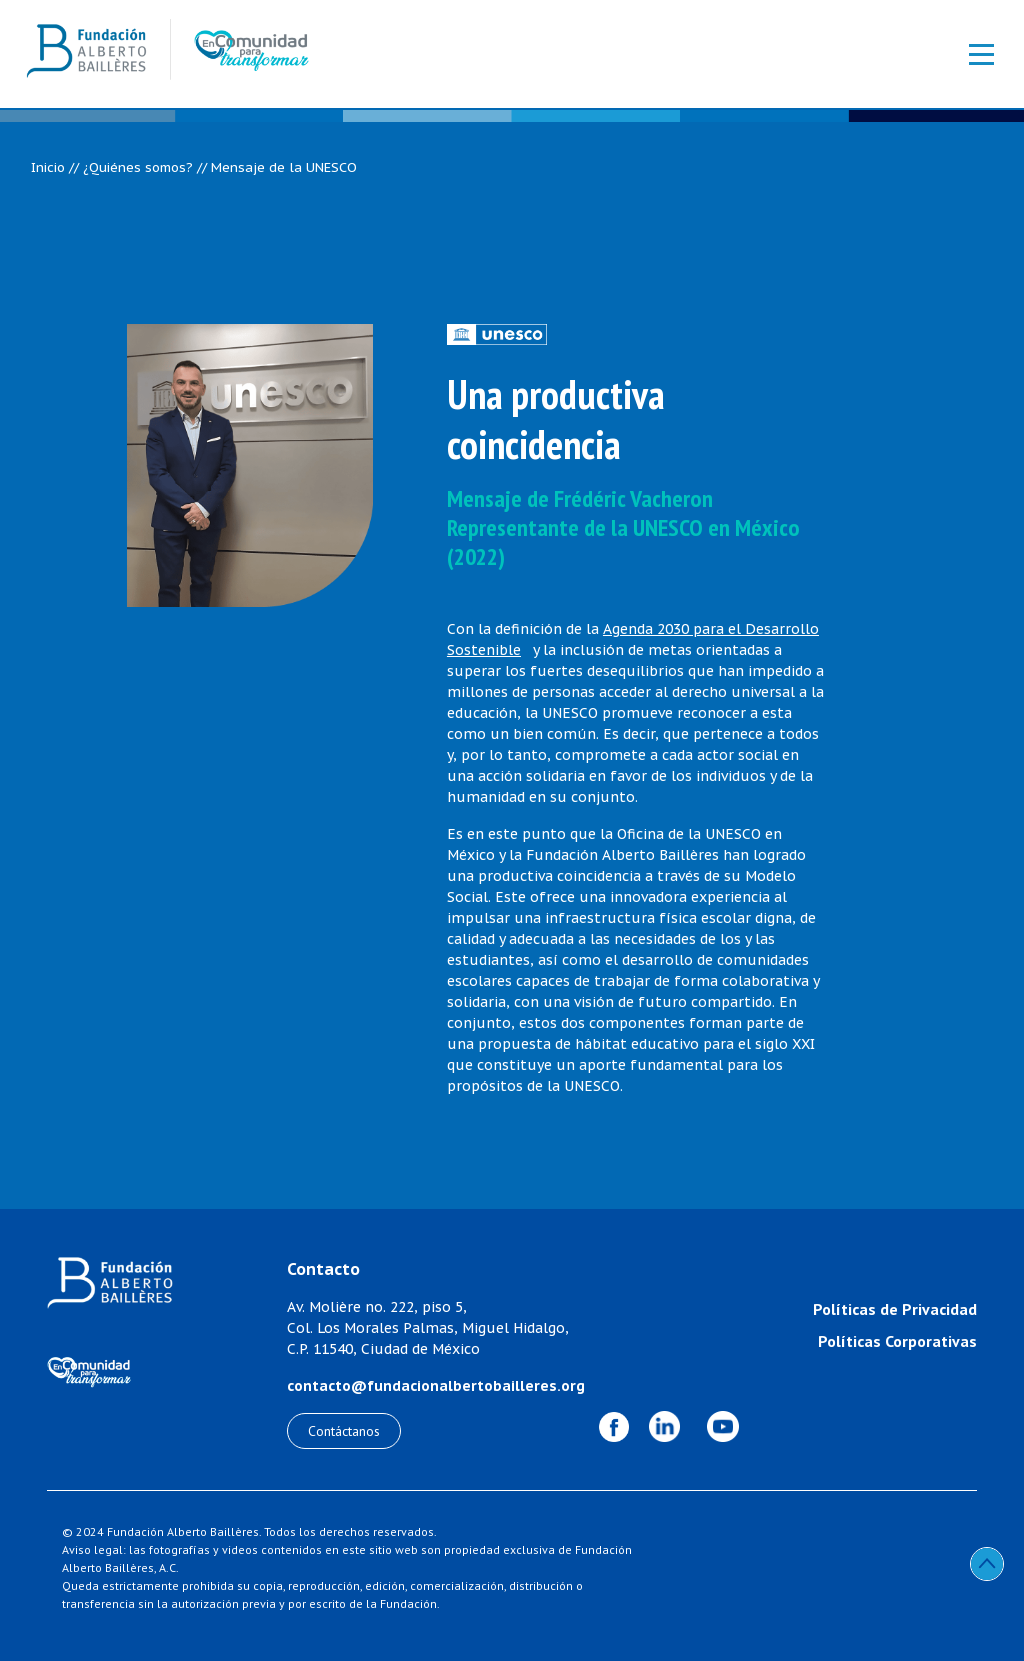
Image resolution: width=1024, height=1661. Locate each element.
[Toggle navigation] (971, 54)
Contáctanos (344, 1431)
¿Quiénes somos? (138, 167)
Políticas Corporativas (897, 1341)
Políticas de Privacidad (895, 1309)
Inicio (48, 167)
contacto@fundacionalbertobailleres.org (436, 1386)
